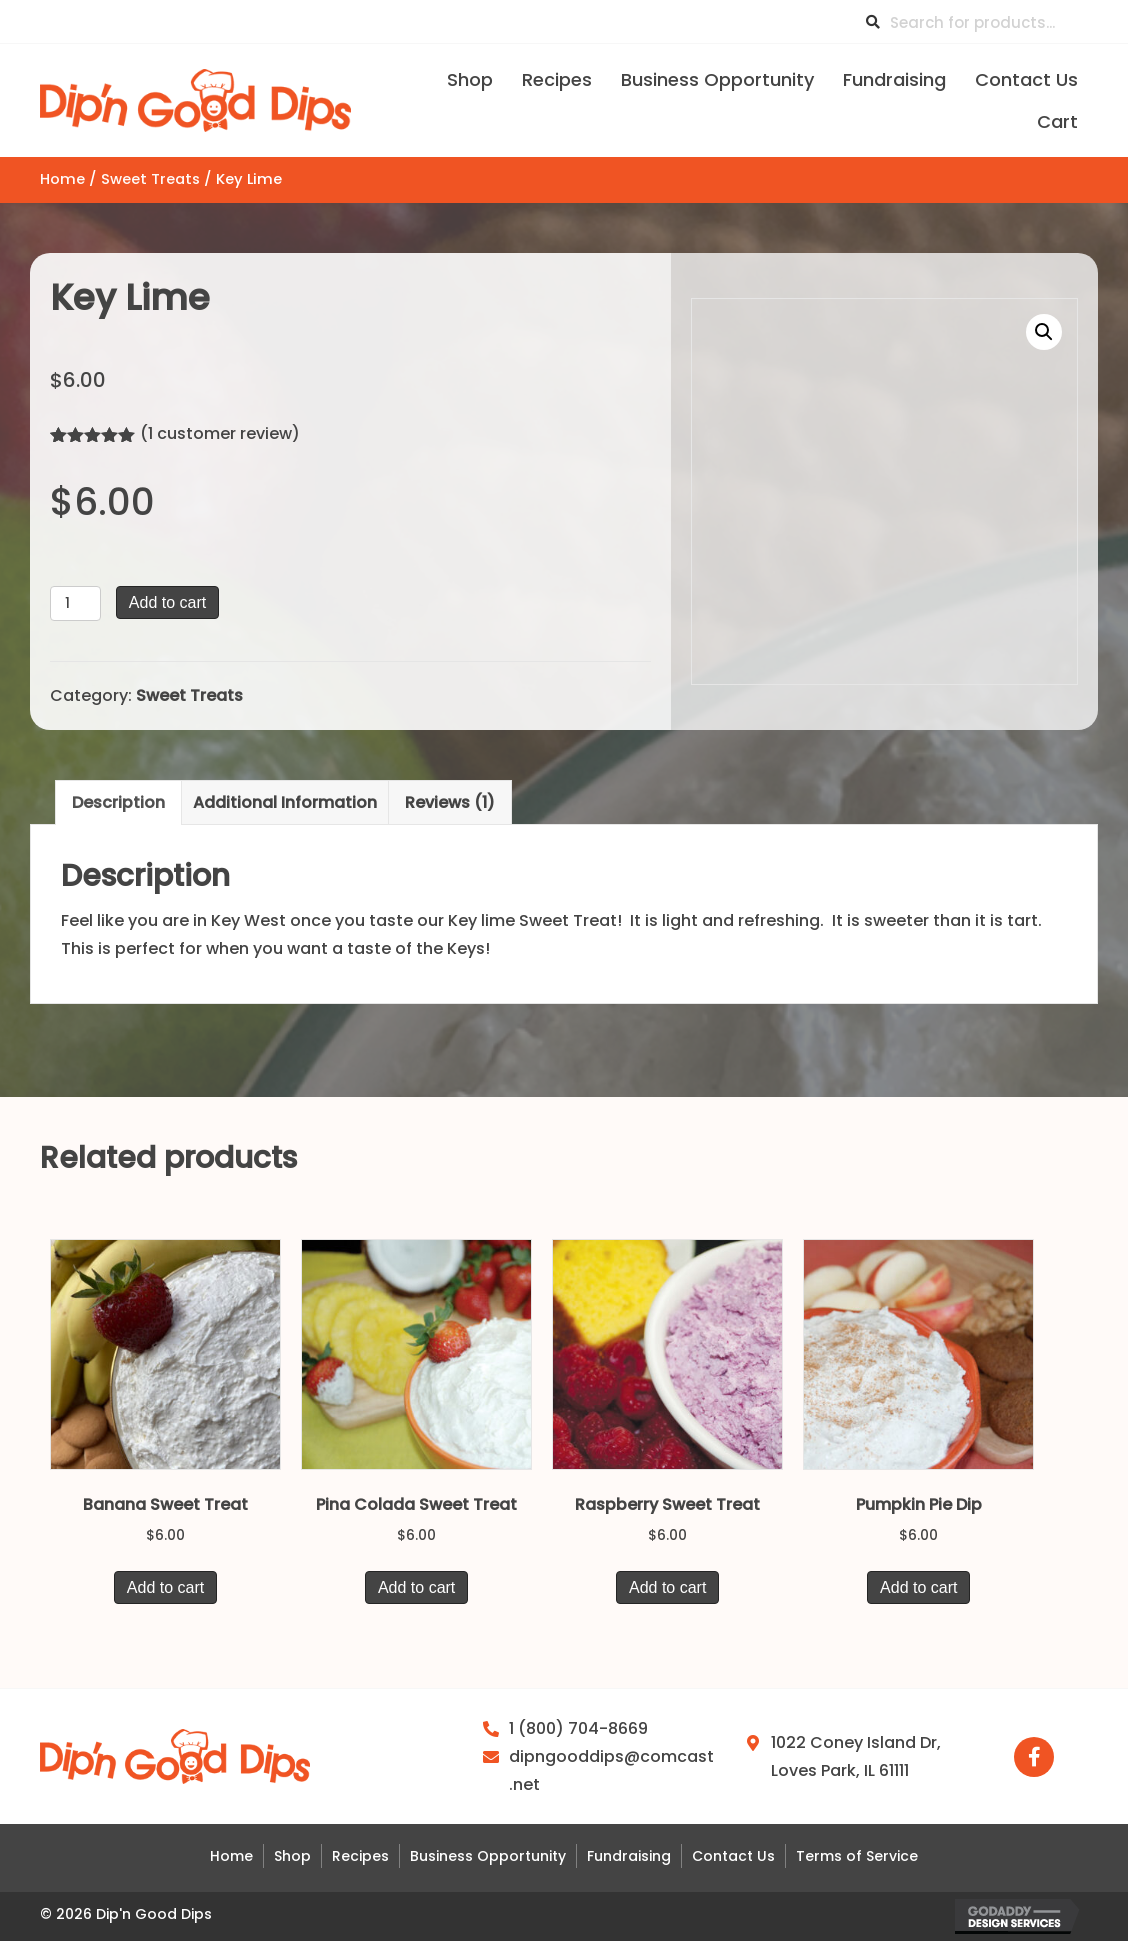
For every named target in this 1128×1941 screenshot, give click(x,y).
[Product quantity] (75, 603)
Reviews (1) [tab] (450, 802)
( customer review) (220, 433)
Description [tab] (118, 802)
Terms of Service (857, 1856)
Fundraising (629, 1856)
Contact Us (733, 1856)
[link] (470, 77)
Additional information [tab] (285, 802)
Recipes (360, 1856)
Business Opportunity (488, 1856)
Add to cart (167, 602)
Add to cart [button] (165, 1587)
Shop (292, 1856)
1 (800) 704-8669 (578, 1728)
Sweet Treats (150, 179)
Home (62, 179)
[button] (1044, 332)
